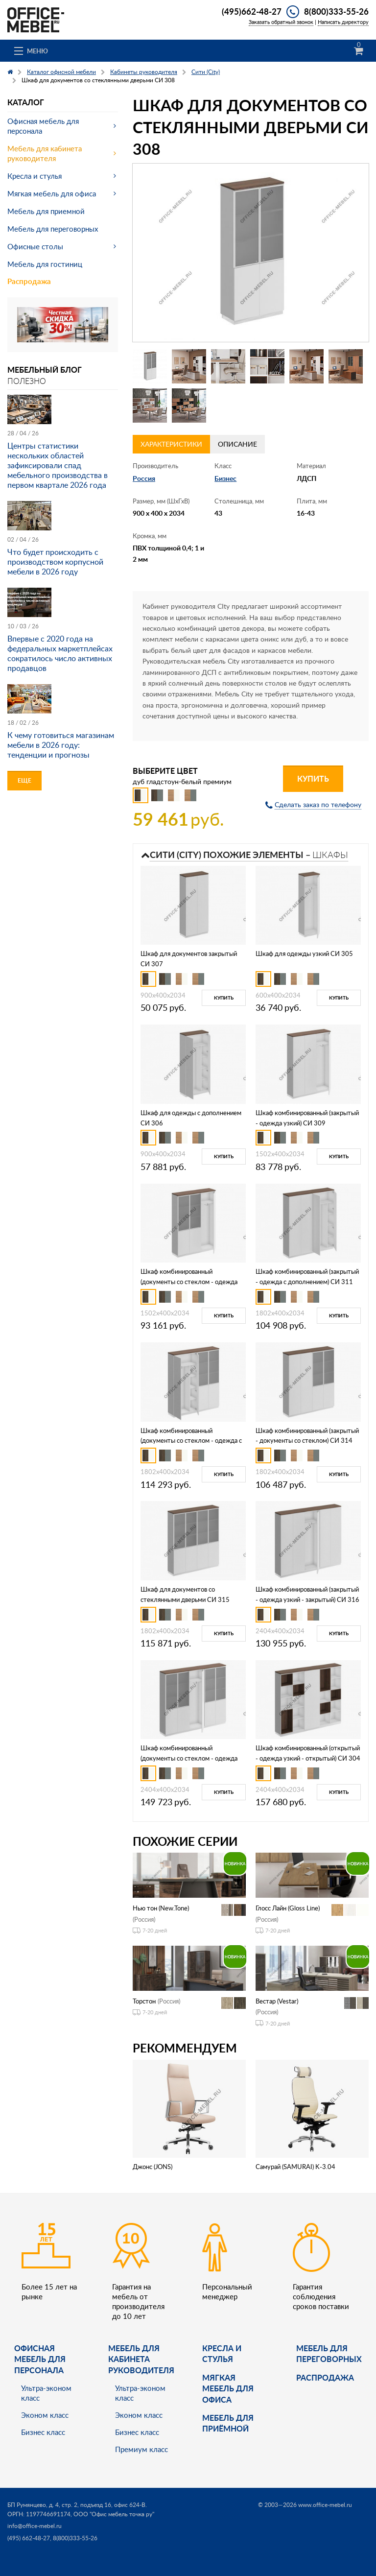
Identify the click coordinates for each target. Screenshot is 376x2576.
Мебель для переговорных (52, 229)
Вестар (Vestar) (277, 2001)
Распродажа (29, 281)
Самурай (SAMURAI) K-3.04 (295, 2166)
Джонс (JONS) (152, 2166)
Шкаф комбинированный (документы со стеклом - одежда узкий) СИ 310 (189, 1281)
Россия (144, 478)
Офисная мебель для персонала (43, 126)
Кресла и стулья (34, 176)
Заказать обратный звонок (281, 21)
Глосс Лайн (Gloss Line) (288, 1908)
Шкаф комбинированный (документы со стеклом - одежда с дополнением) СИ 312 (191, 1440)
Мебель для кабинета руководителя (44, 153)
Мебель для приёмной (228, 2423)
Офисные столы (35, 246)
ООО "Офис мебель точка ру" (113, 2514)
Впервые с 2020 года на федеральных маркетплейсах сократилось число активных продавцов (60, 653)
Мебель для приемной (46, 211)
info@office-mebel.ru (34, 2526)
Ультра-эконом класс (46, 2393)
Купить (313, 778)
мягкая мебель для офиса (228, 2388)
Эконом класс (45, 2415)
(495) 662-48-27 (28, 2538)
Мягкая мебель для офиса (51, 193)
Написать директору (343, 21)
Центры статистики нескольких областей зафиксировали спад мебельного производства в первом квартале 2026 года (57, 465)
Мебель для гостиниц (44, 264)
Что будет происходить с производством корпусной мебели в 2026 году (55, 562)
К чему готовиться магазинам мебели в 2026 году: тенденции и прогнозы (60, 745)
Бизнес (225, 478)
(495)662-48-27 (252, 11)
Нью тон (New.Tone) (161, 1908)
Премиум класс (141, 2449)
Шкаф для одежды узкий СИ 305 (304, 953)
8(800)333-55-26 (336, 11)
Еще (24, 780)
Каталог (25, 102)
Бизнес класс (43, 2432)
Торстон (144, 2001)
